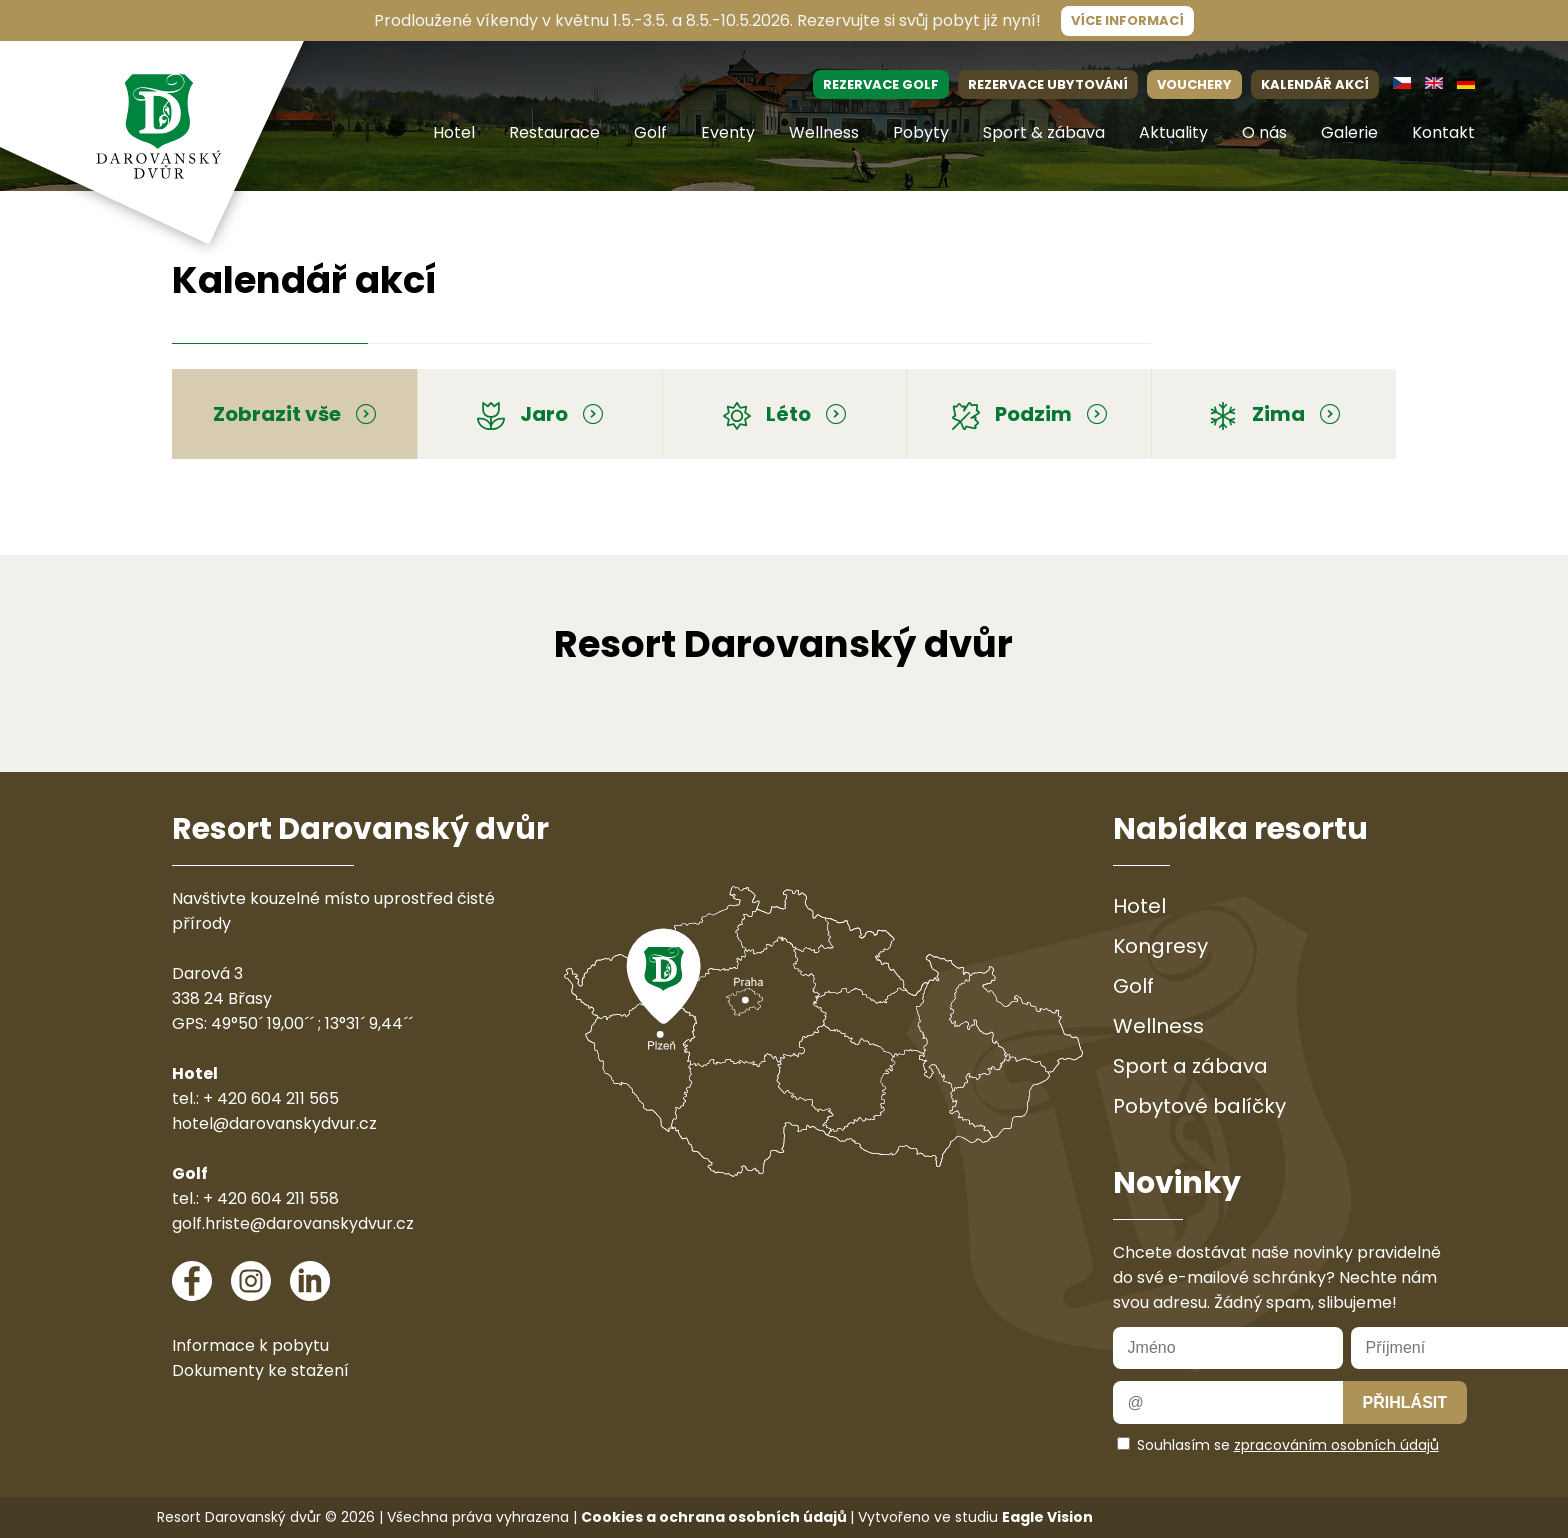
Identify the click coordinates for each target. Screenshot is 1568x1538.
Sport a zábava (1190, 1066)
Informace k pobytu (250, 1345)
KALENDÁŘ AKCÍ (1315, 84)
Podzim (1029, 414)
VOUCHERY (1194, 84)
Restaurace (554, 132)
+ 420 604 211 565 (271, 1098)
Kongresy (1160, 946)
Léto (784, 414)
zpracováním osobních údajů (1336, 1445)
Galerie (1349, 132)
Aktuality (1173, 132)
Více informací (1127, 20)
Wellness (824, 132)
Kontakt (1443, 132)
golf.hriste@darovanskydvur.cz (293, 1223)
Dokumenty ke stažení (260, 1370)
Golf (650, 132)
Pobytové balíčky (1199, 1106)
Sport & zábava (1044, 132)
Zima (1274, 414)
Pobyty (921, 132)
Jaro (540, 414)
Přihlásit (1405, 1402)
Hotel (454, 132)
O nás (1264, 132)
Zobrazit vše (294, 414)
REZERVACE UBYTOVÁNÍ (1048, 84)
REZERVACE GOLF (881, 84)
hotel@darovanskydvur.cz (274, 1123)
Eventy (728, 132)
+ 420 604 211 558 (271, 1198)
